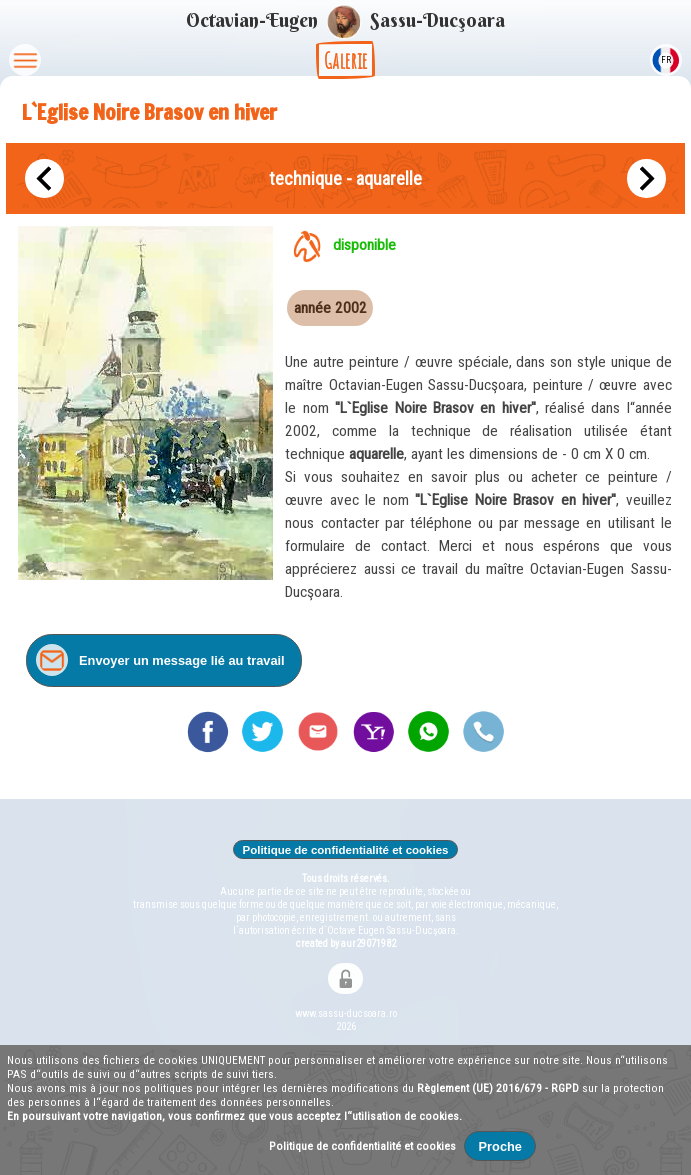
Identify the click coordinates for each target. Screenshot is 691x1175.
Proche (500, 1146)
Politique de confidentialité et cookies (345, 850)
